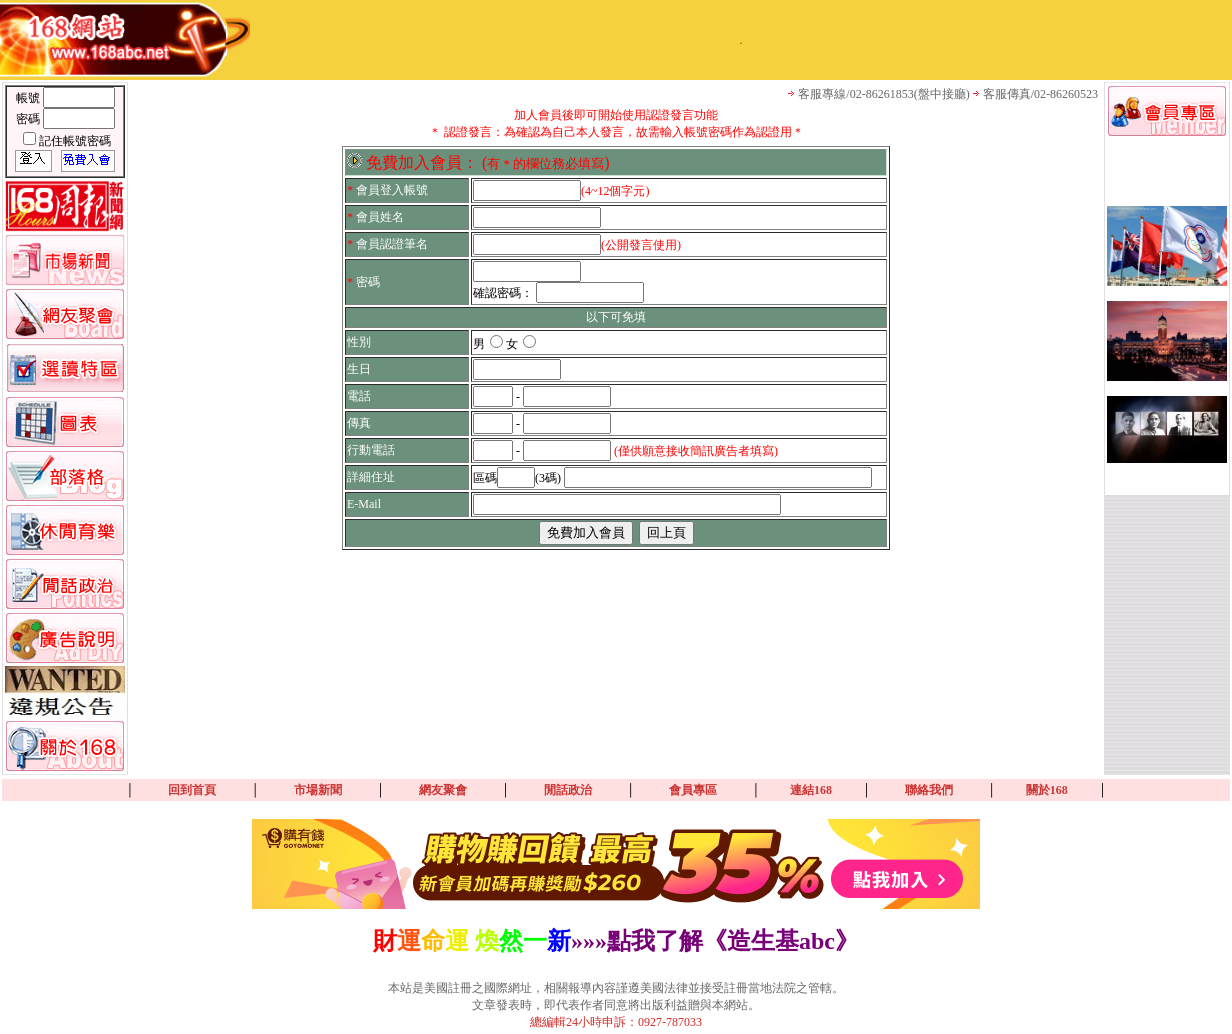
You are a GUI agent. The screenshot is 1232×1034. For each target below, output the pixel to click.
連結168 (811, 790)
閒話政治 (568, 790)
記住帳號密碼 (75, 141)
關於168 (1047, 790)
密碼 (29, 119)
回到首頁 (192, 790)
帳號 (29, 98)
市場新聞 (318, 790)
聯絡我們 (929, 790)
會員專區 (693, 790)
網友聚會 (443, 790)
